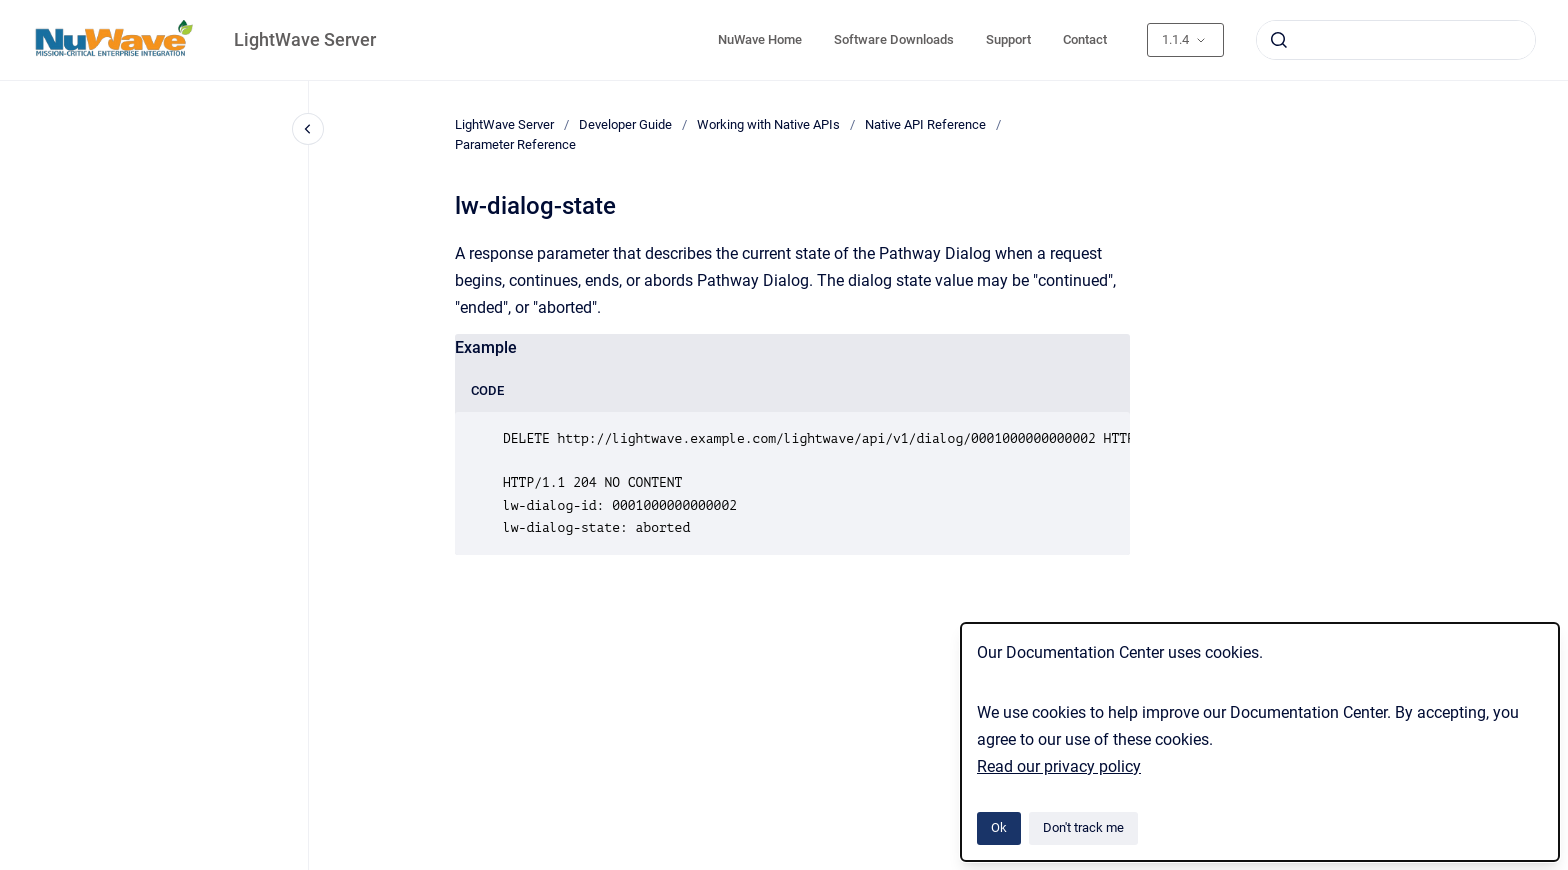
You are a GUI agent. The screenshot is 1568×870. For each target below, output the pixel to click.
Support (1008, 39)
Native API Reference (925, 124)
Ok (999, 827)
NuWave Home (760, 39)
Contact (1085, 39)
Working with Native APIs (768, 124)
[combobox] (1396, 40)
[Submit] (1279, 40)
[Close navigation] (308, 129)
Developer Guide (625, 124)
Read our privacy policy (1059, 766)
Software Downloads (894, 39)
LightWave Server (305, 39)
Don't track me (1083, 827)
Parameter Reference (515, 144)
